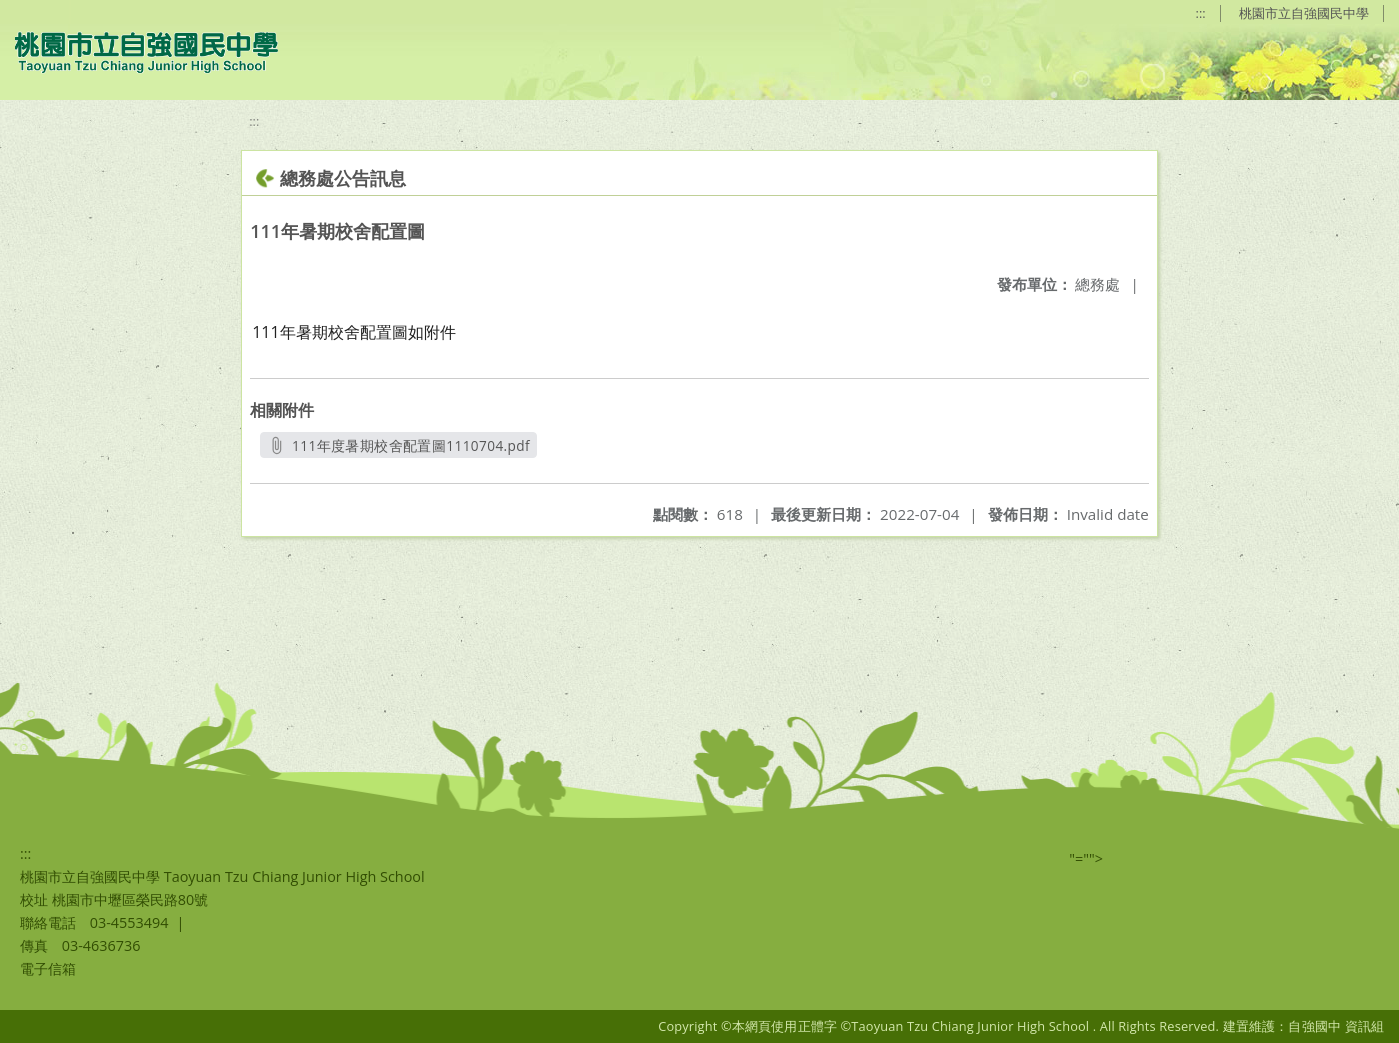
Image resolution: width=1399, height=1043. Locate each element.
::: (1201, 13)
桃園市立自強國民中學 (1304, 13)
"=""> (1086, 858)
